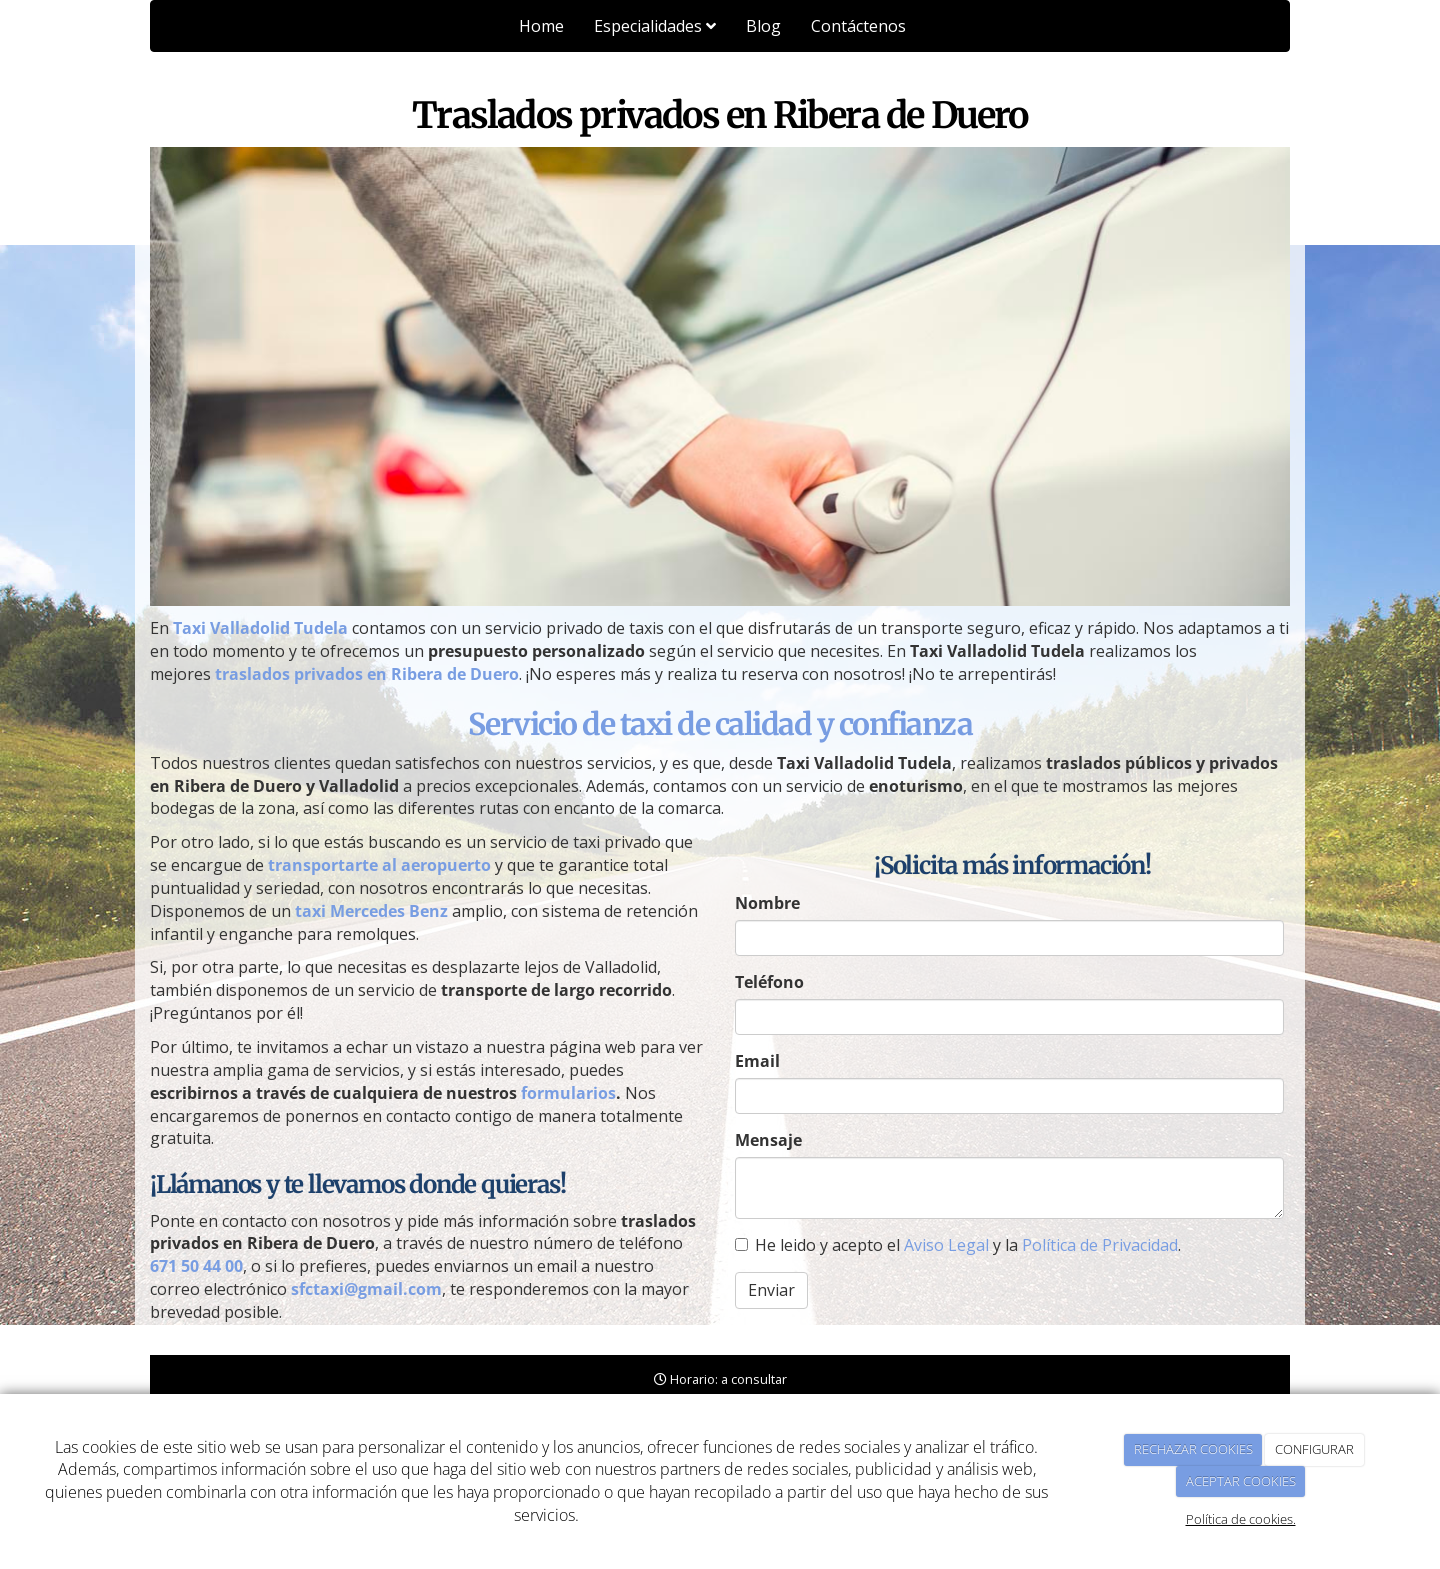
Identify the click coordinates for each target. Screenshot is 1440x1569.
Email (757, 1061)
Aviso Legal (946, 1245)
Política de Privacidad (1100, 1245)
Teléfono (769, 982)
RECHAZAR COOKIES (1193, 1449)
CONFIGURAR (1314, 1449)
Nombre (767, 903)
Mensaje (768, 1140)
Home (541, 26)
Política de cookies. (1241, 1519)
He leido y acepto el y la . (958, 1245)
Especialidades (655, 26)
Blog (763, 26)
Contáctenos (858, 26)
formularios (568, 1093)
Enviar (771, 1290)
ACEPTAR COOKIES (1241, 1481)
